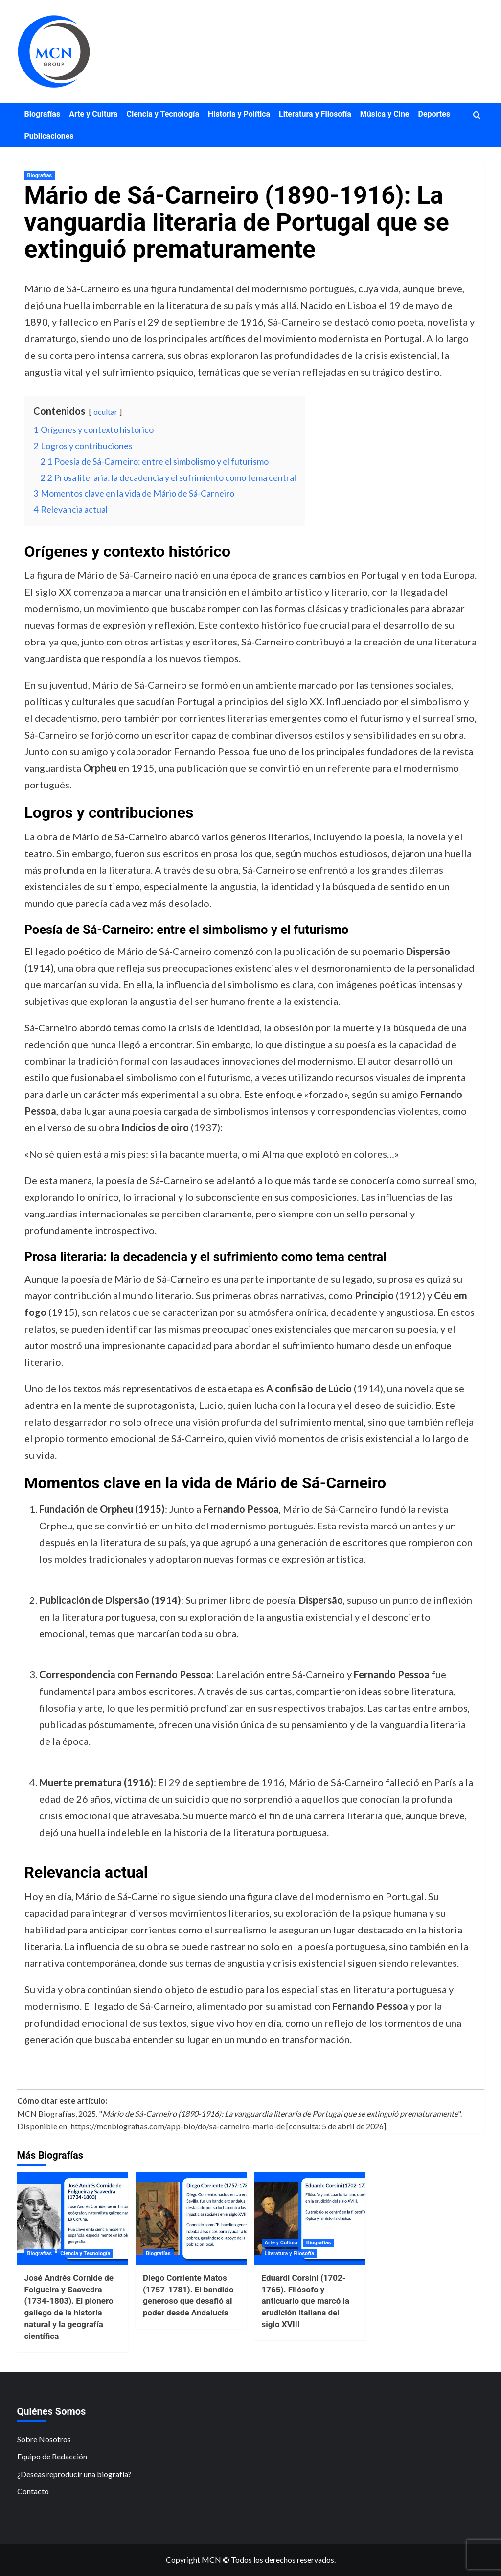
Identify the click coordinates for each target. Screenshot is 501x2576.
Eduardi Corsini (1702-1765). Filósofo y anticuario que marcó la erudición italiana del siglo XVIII (306, 2301)
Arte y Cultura (93, 114)
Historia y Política (239, 114)
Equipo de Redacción (52, 2456)
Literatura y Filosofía (315, 114)
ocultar (105, 411)
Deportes (434, 114)
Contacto (33, 2491)
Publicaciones (49, 136)
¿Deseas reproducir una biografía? (74, 2474)
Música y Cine (385, 114)
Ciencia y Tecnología (162, 114)
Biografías (42, 114)
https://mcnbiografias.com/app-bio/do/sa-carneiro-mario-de (177, 2126)
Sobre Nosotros (44, 2439)
